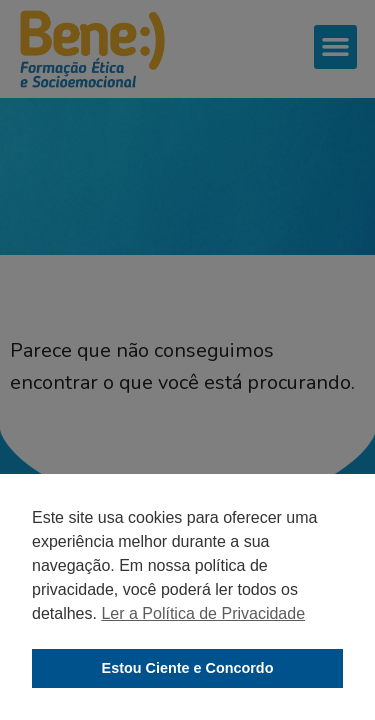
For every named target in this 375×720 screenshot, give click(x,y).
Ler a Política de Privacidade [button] (203, 613)
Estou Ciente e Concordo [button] (188, 668)
